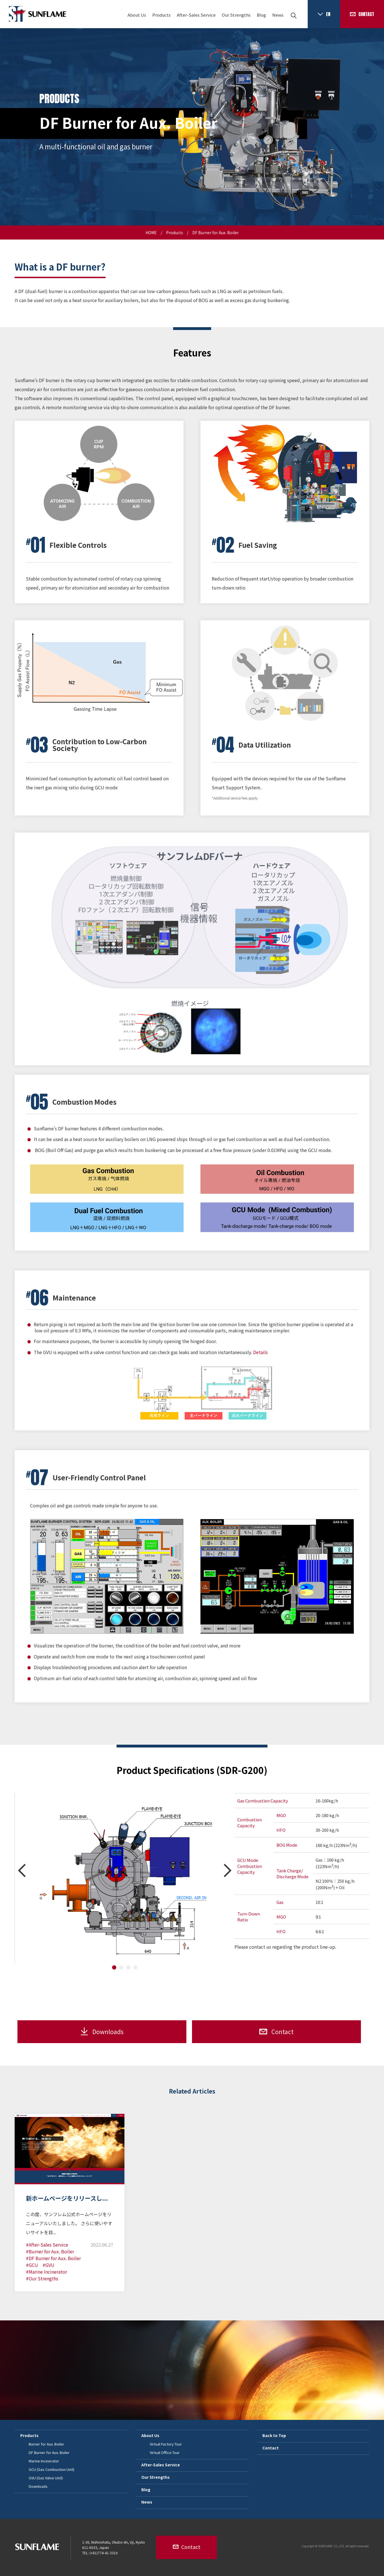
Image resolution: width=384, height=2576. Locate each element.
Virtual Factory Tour (166, 2444)
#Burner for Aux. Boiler (50, 2251)
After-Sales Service (196, 15)
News (277, 15)
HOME (151, 232)
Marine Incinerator (44, 2461)
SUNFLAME (37, 14)
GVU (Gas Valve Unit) (46, 2477)
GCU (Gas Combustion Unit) (51, 2469)
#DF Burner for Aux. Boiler (53, 2258)
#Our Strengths (42, 2278)
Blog (261, 15)
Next (228, 1870)
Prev (22, 1870)
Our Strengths (236, 15)
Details (260, 1352)
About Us (137, 15)
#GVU (48, 2265)
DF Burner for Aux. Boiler (49, 2452)
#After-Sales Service (47, 2244)
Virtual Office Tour (165, 2452)
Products (161, 15)
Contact (270, 2448)
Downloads (38, 2486)
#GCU (32, 2265)
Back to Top (274, 2435)
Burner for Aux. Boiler (46, 2444)
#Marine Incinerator (46, 2271)
